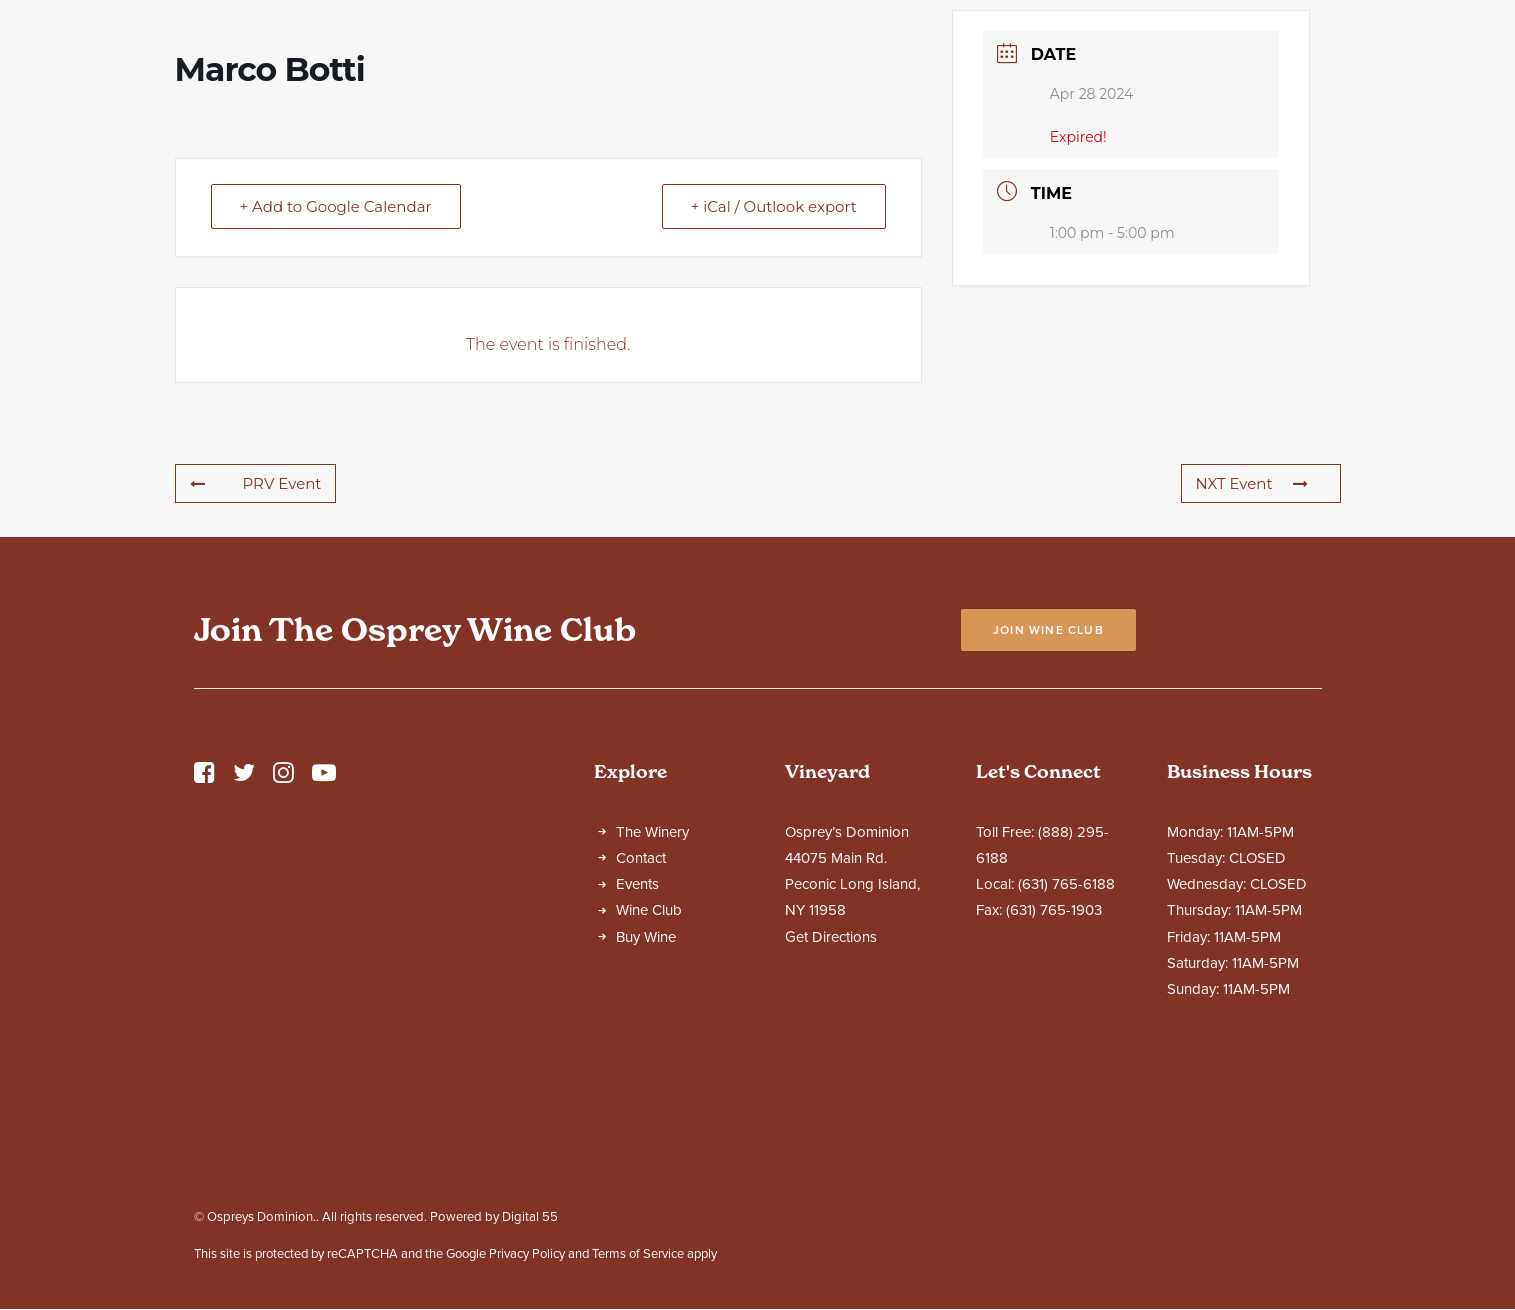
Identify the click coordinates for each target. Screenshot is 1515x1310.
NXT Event (1252, 659)
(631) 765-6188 (1066, 1060)
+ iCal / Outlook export (774, 382)
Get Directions (831, 1113)
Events (637, 1060)
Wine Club (649, 1086)
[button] (204, 954)
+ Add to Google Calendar (336, 382)
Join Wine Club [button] (1048, 806)
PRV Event (256, 659)
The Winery (652, 1008)
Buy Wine (646, 1113)
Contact (641, 1034)
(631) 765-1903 (1054, 1086)
